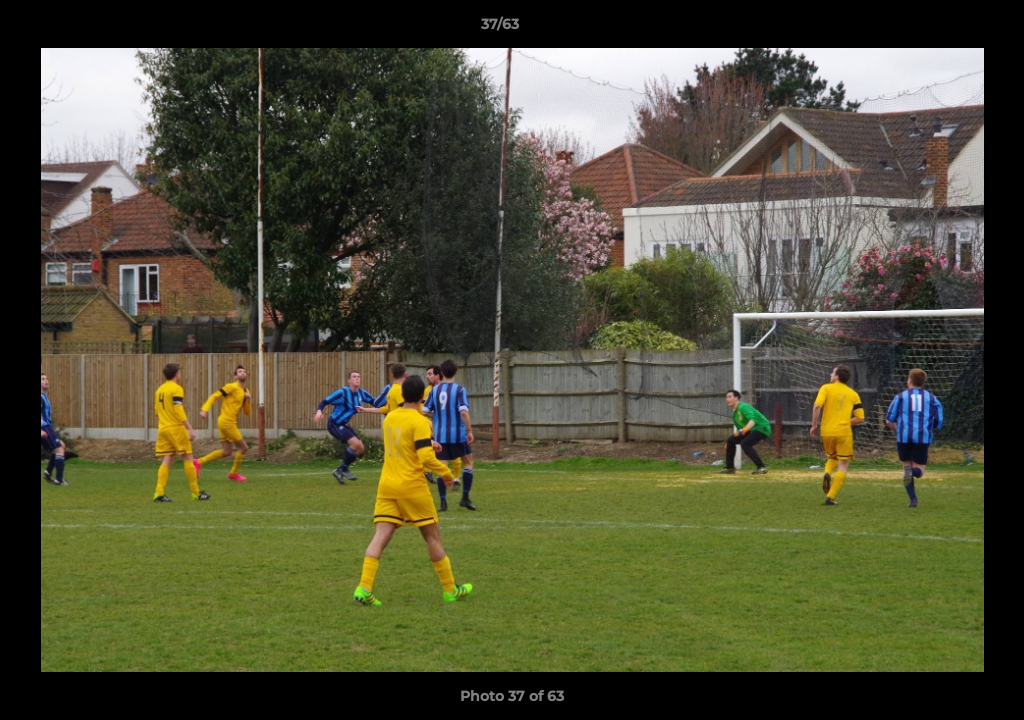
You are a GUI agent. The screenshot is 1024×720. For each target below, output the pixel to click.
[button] (940, 29)
